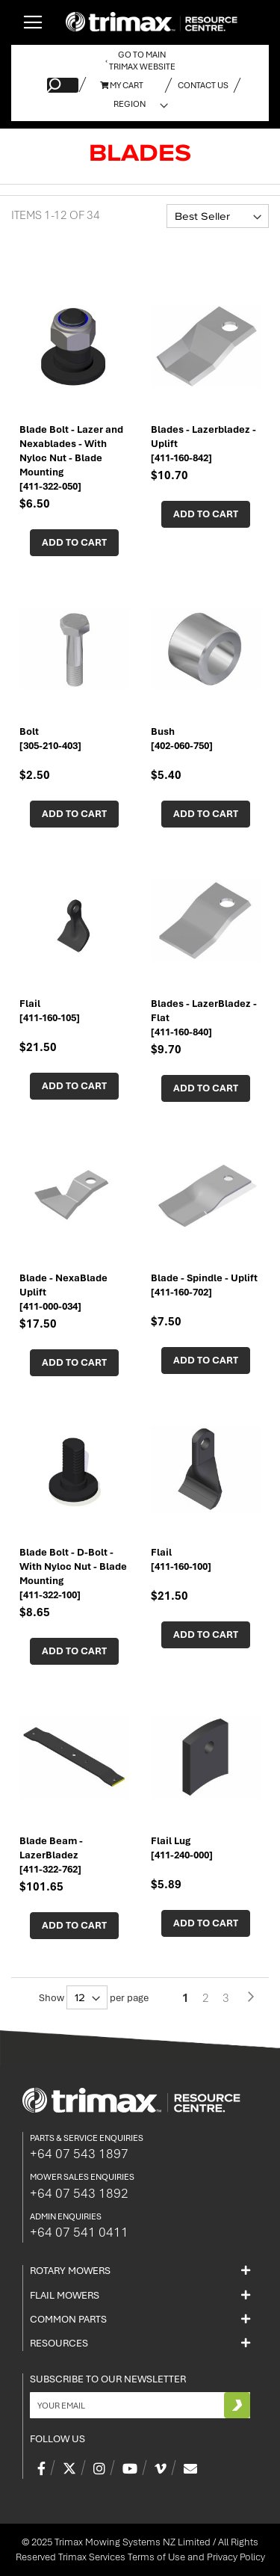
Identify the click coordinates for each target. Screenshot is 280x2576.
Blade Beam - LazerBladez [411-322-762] (51, 1855)
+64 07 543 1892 (79, 2193)
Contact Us (203, 85)
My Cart (121, 85)
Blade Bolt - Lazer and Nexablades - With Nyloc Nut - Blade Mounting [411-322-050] (71, 458)
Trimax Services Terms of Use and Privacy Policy (161, 2557)
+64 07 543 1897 (79, 2153)
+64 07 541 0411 (79, 2232)
